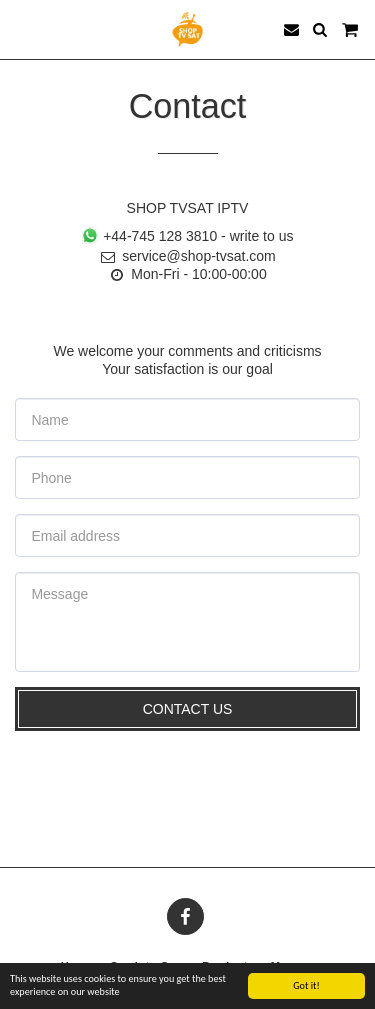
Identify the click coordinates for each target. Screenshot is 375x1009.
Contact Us (188, 709)
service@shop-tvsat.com (187, 256)
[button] (22, 29)
